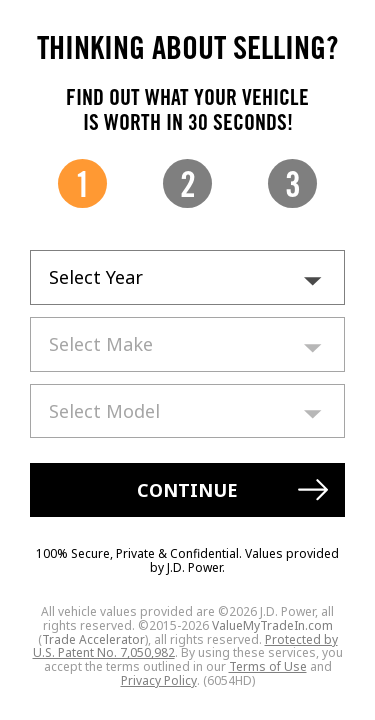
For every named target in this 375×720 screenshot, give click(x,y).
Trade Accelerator (93, 639)
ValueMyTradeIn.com (272, 625)
